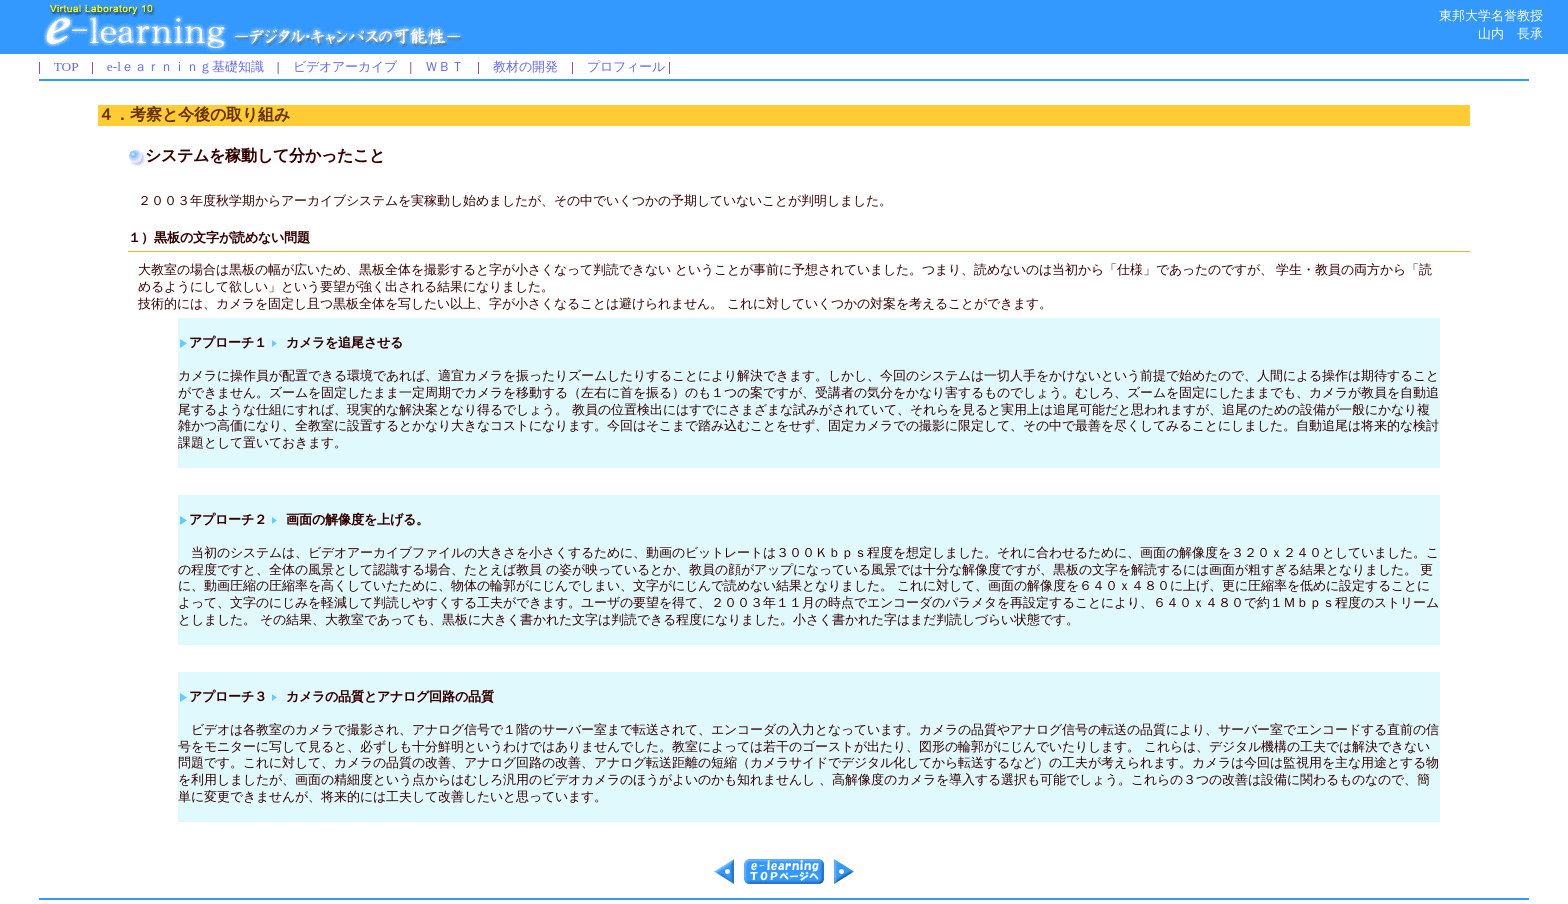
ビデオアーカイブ (345, 66)
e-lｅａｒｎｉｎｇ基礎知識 (185, 66)
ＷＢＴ (444, 66)
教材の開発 (525, 66)
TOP (66, 66)
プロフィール (626, 66)
